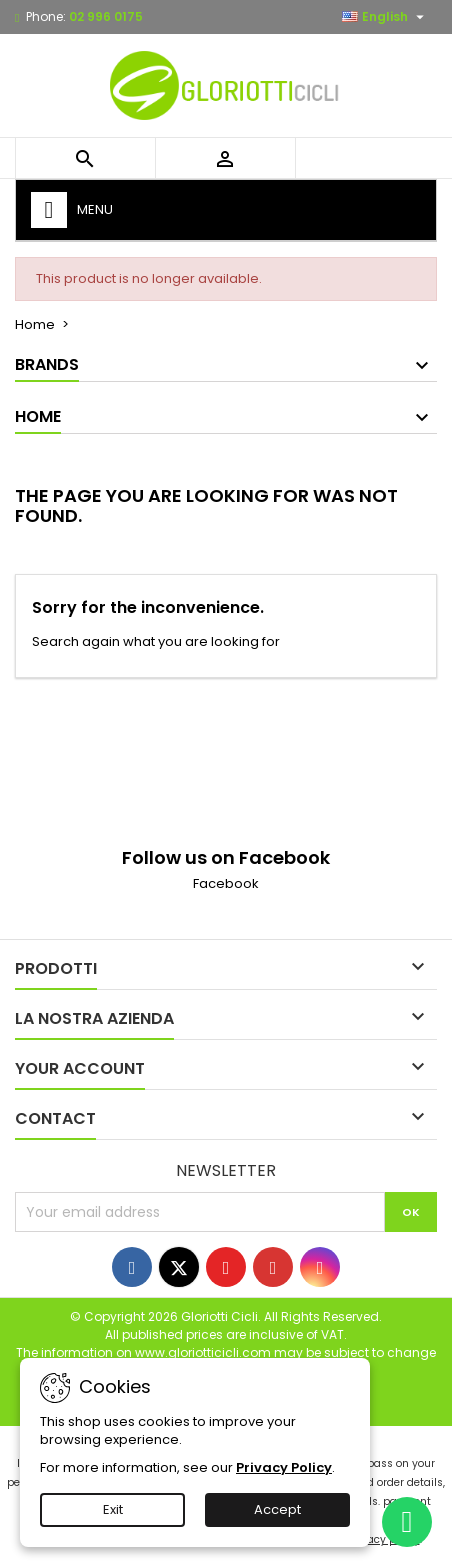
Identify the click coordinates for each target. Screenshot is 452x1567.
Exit (113, 1509)
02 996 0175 (106, 16)
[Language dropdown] (385, 17)
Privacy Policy (284, 1467)
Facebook (226, 883)
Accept (277, 1509)
